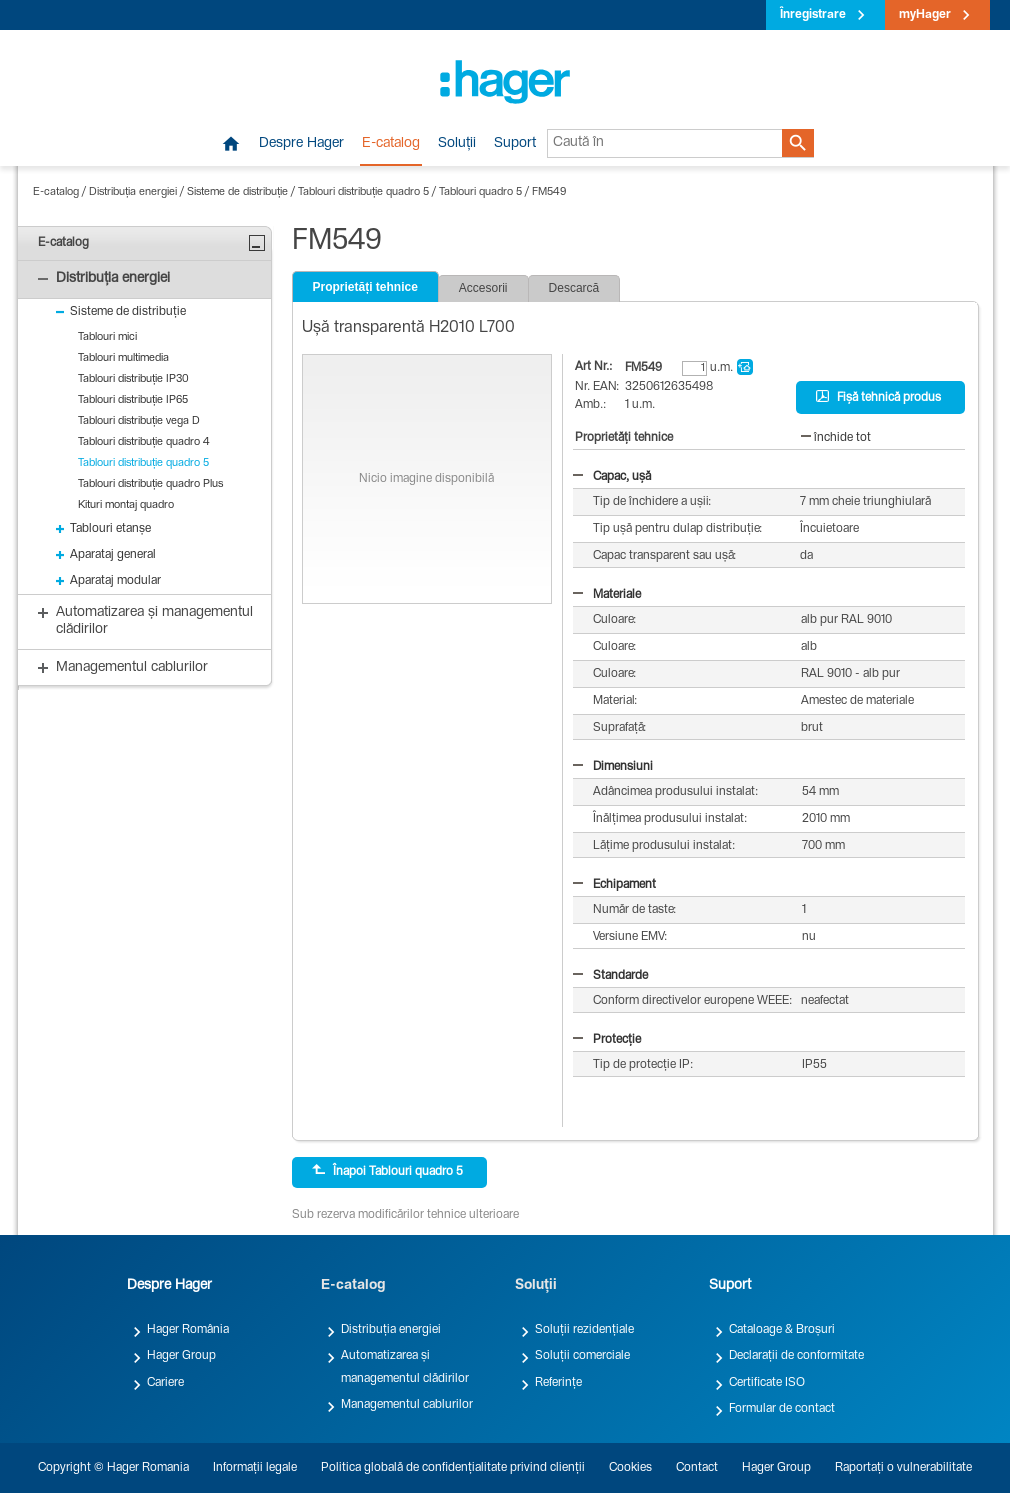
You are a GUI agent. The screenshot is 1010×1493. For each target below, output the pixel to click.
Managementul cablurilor (407, 1405)
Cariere (165, 1383)
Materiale (607, 595)
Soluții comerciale (582, 1356)
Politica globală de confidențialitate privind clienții (453, 1468)
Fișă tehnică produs (878, 397)
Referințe (558, 1383)
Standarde (610, 976)
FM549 (549, 192)
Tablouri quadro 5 (480, 192)
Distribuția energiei (133, 192)
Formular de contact (782, 1409)
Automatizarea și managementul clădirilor (405, 1367)
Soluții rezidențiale (584, 1330)
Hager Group (181, 1356)
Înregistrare (813, 15)
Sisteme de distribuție (237, 192)
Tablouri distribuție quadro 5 (363, 192)
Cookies (630, 1468)
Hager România (188, 1330)
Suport (515, 144)
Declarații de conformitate (796, 1356)
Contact (697, 1468)
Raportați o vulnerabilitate (903, 1468)
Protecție (607, 1040)
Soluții (457, 144)
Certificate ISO (767, 1383)
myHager (925, 15)
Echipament (614, 885)
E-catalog (391, 144)
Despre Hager (301, 144)
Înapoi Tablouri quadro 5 (387, 1171)
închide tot (836, 438)
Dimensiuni (613, 767)
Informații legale (255, 1468)
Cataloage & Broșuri (782, 1330)
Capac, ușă (612, 477)
